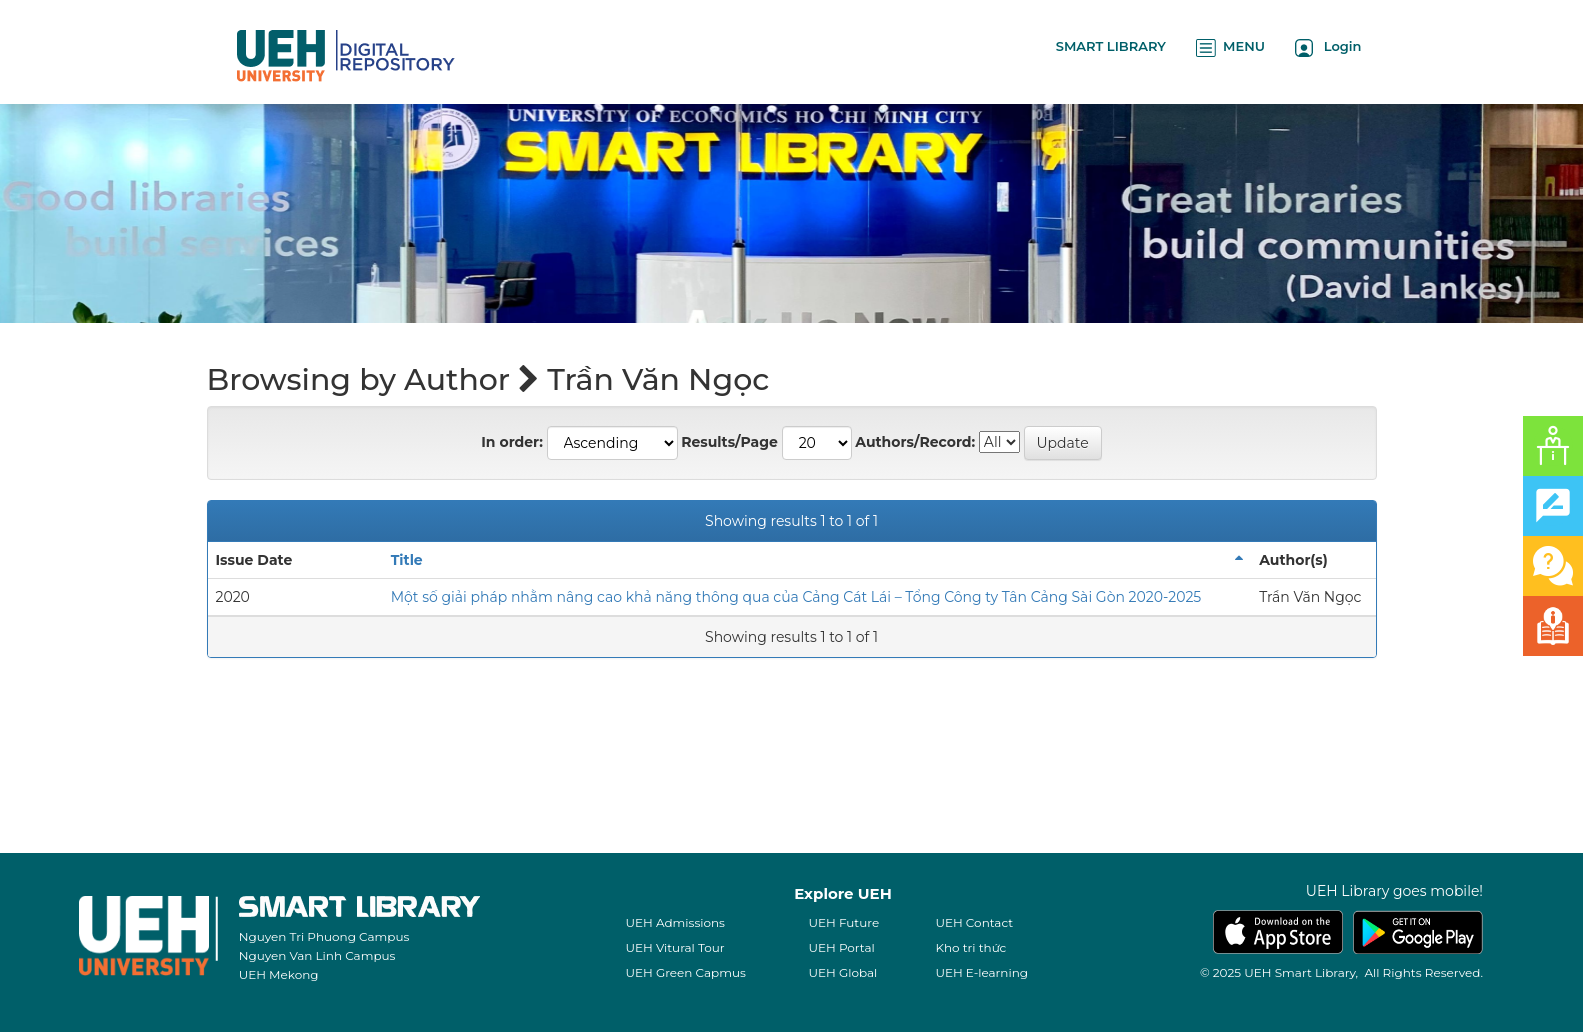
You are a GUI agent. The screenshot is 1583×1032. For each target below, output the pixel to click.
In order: (512, 442)
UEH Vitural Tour (674, 947)
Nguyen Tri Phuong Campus (324, 936)
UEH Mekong (279, 974)
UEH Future (843, 922)
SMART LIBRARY (1111, 46)
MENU (1230, 47)
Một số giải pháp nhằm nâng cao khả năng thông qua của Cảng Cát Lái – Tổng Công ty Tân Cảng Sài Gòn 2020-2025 (796, 597)
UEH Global (842, 972)
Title (407, 560)
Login (1328, 47)
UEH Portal (841, 947)
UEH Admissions (675, 922)
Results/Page (729, 442)
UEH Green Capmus (685, 972)
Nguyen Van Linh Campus (317, 955)
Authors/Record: (915, 442)
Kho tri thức (970, 947)
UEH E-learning (981, 972)
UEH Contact (974, 922)
